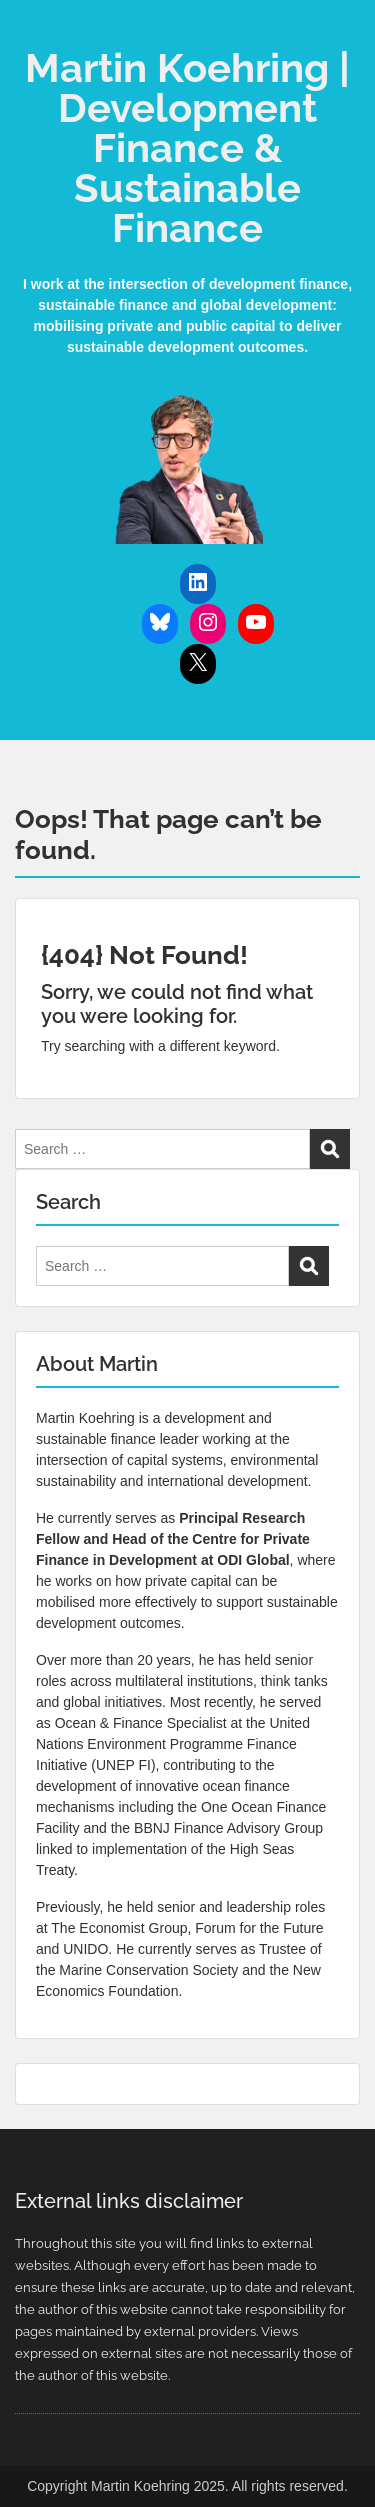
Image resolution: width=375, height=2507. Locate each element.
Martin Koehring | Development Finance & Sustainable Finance (187, 147)
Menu (36, 34)
